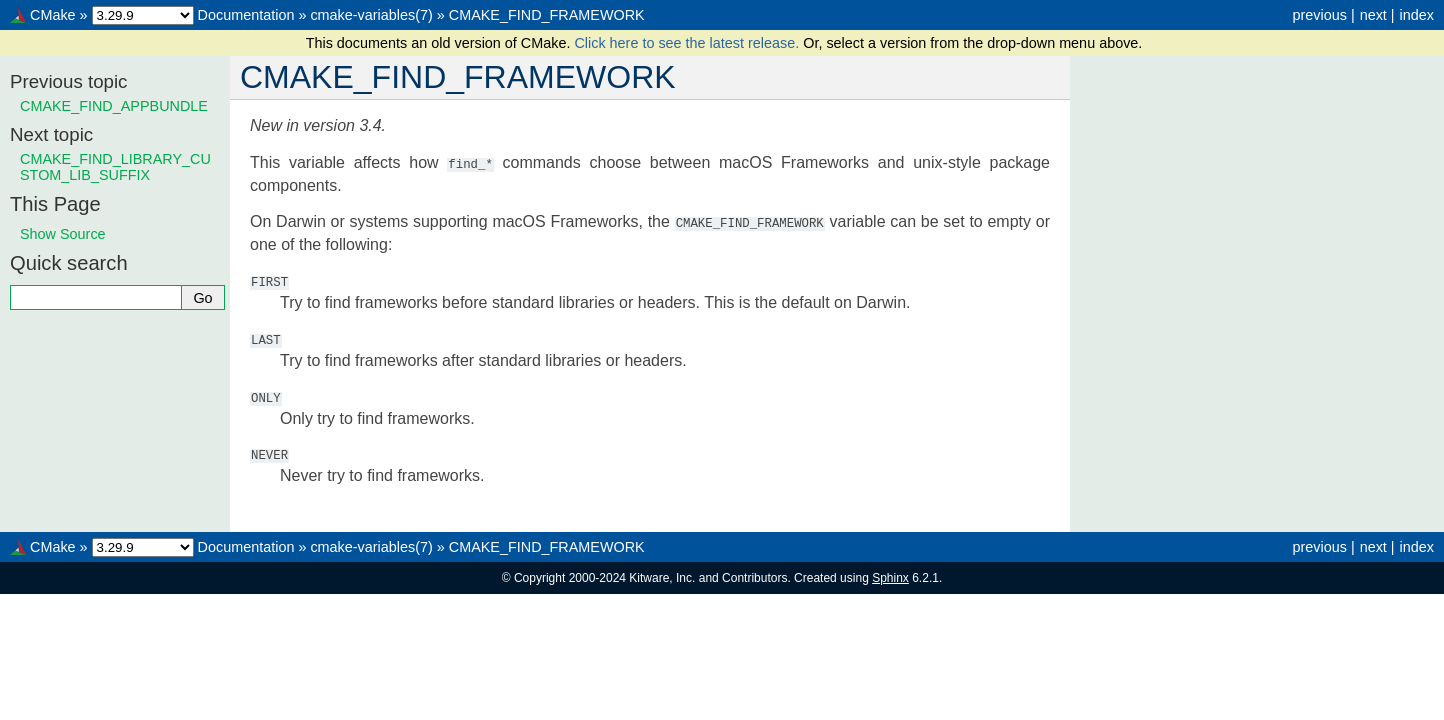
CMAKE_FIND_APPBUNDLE (114, 106)
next (1373, 15)
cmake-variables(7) (371, 15)
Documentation (246, 15)
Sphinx (890, 576)
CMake (53, 15)
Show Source (63, 234)
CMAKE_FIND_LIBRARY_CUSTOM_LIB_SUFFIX (115, 167)
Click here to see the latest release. (688, 43)
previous (1319, 15)
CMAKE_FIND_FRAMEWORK (547, 15)
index (1417, 15)
